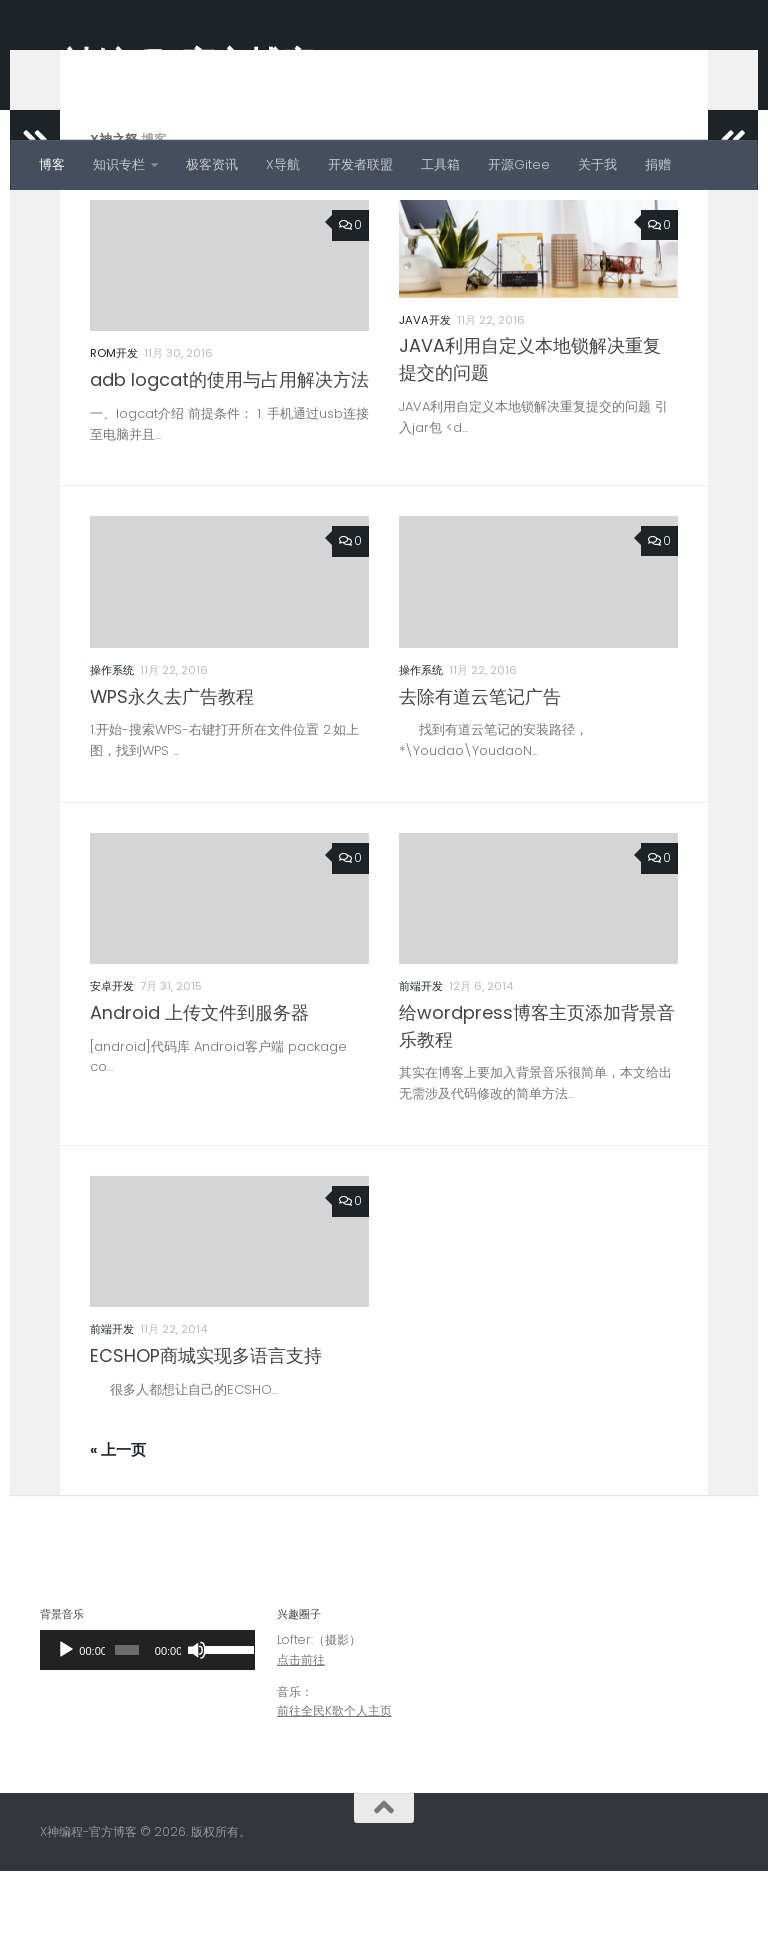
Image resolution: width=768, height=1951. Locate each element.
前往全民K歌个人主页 (334, 1790)
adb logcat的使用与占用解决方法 (229, 459)
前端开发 (421, 1066)
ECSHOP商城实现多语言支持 (206, 1435)
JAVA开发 (425, 400)
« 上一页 (118, 1530)
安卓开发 (112, 1066)
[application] (147, 1730)
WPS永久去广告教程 (172, 776)
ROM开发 (114, 433)
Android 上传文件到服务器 (199, 1092)
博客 (52, 164)
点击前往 (301, 1739)
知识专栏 (119, 164)
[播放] (66, 1730)
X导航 (283, 164)
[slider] (126, 1730)
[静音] (197, 1730)
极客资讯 (212, 164)
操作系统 (112, 750)
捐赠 (658, 164)
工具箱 (440, 164)
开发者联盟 (360, 164)
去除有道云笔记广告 (480, 776)
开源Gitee (519, 164)
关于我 (597, 164)
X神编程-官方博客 (178, 64)
